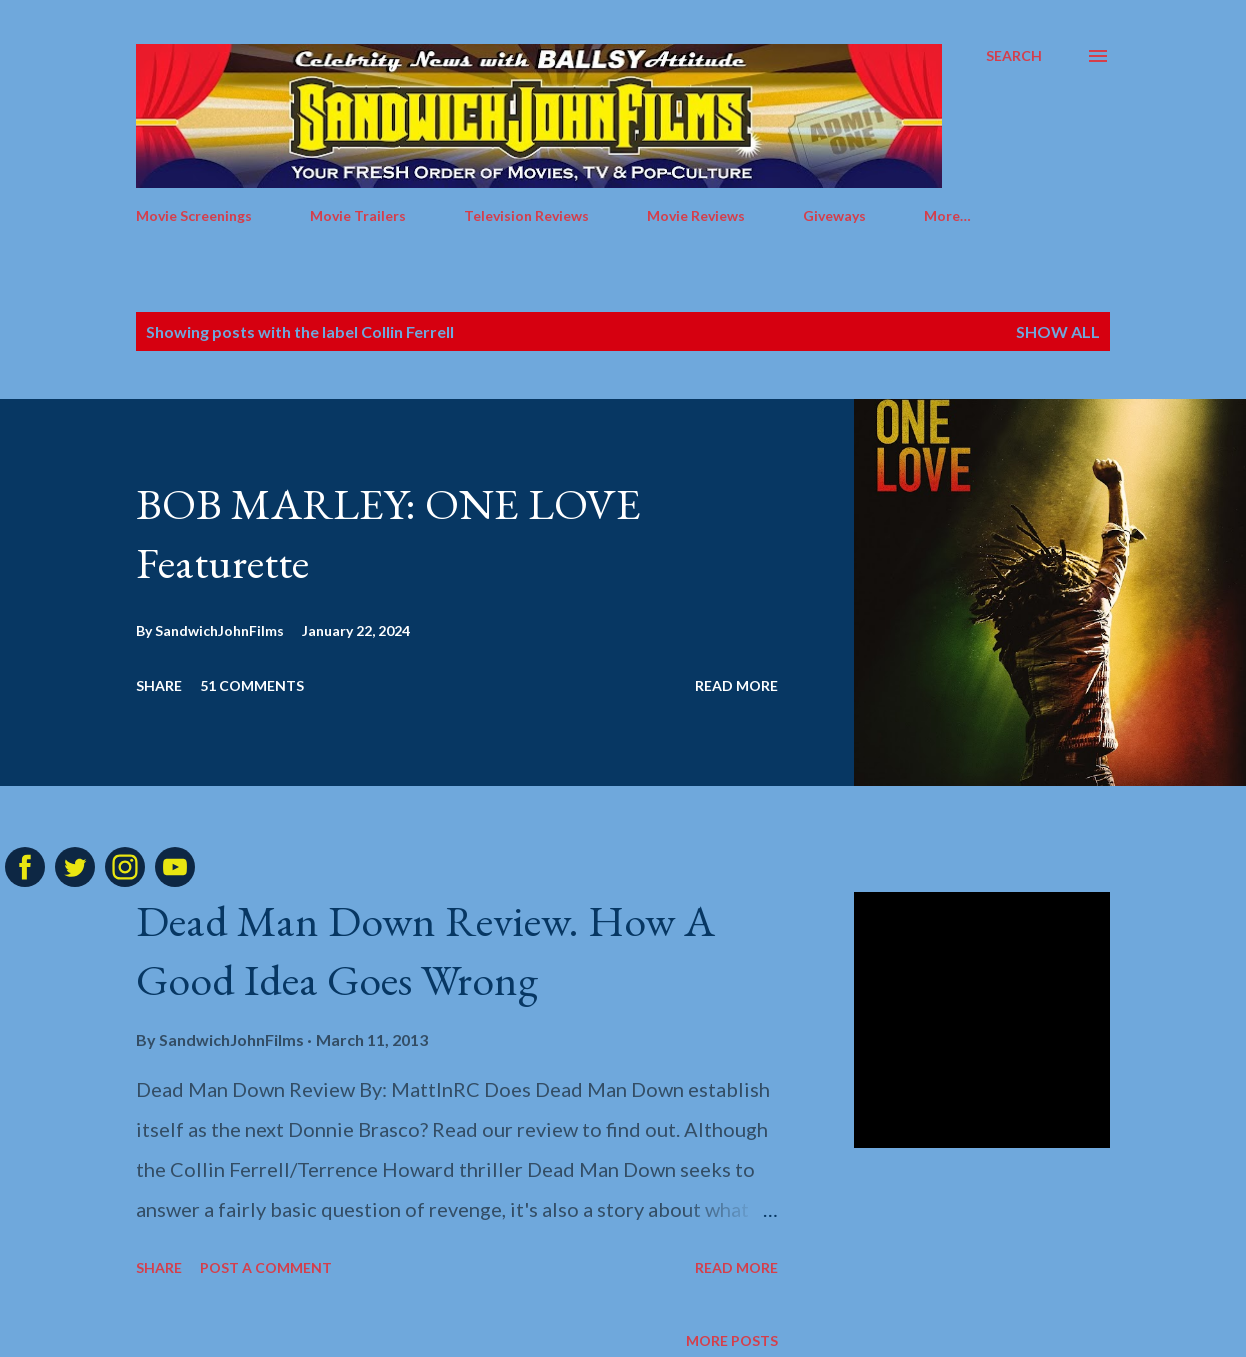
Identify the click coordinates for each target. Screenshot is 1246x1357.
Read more (736, 685)
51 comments (252, 685)
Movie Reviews (696, 215)
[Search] (1014, 56)
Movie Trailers (358, 215)
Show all (1058, 331)
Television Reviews (526, 215)
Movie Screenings (194, 215)
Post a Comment (266, 1267)
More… (947, 215)
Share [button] (159, 685)
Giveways (834, 215)
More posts (732, 1340)
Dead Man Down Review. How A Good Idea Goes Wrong (425, 950)
